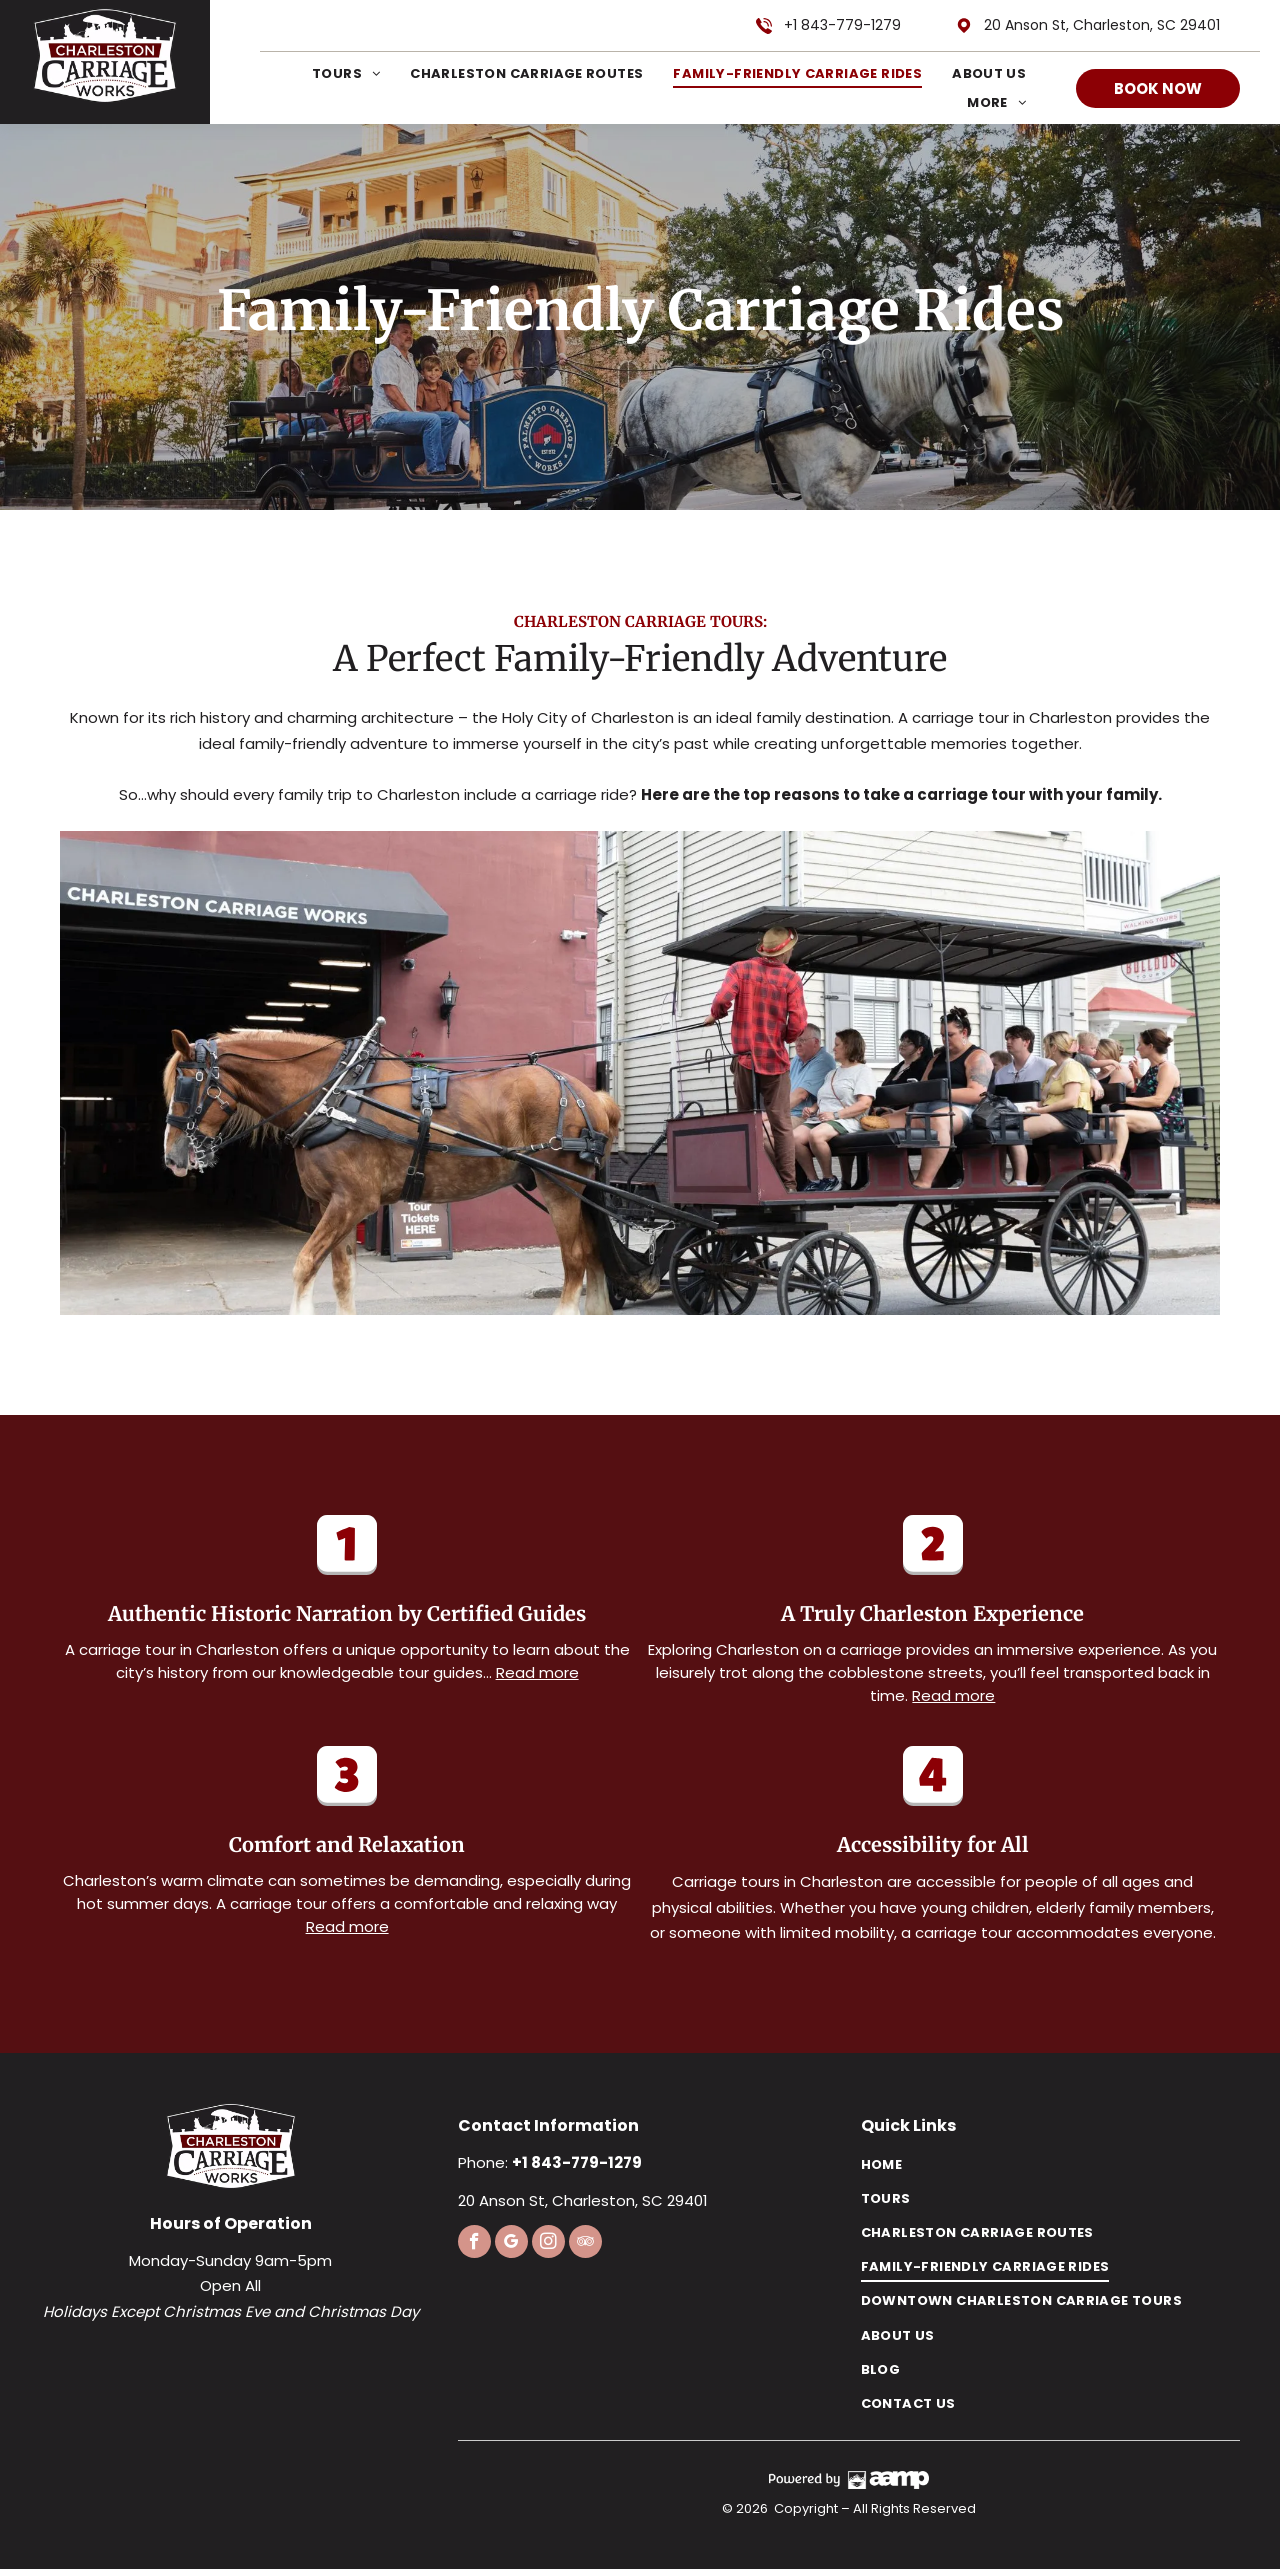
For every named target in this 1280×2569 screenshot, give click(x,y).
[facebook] (474, 2244)
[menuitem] (331, 73)
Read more (537, 1672)
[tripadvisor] (585, 2244)
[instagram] (548, 2244)
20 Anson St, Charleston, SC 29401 (1102, 25)
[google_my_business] (511, 2244)
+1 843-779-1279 (842, 25)
